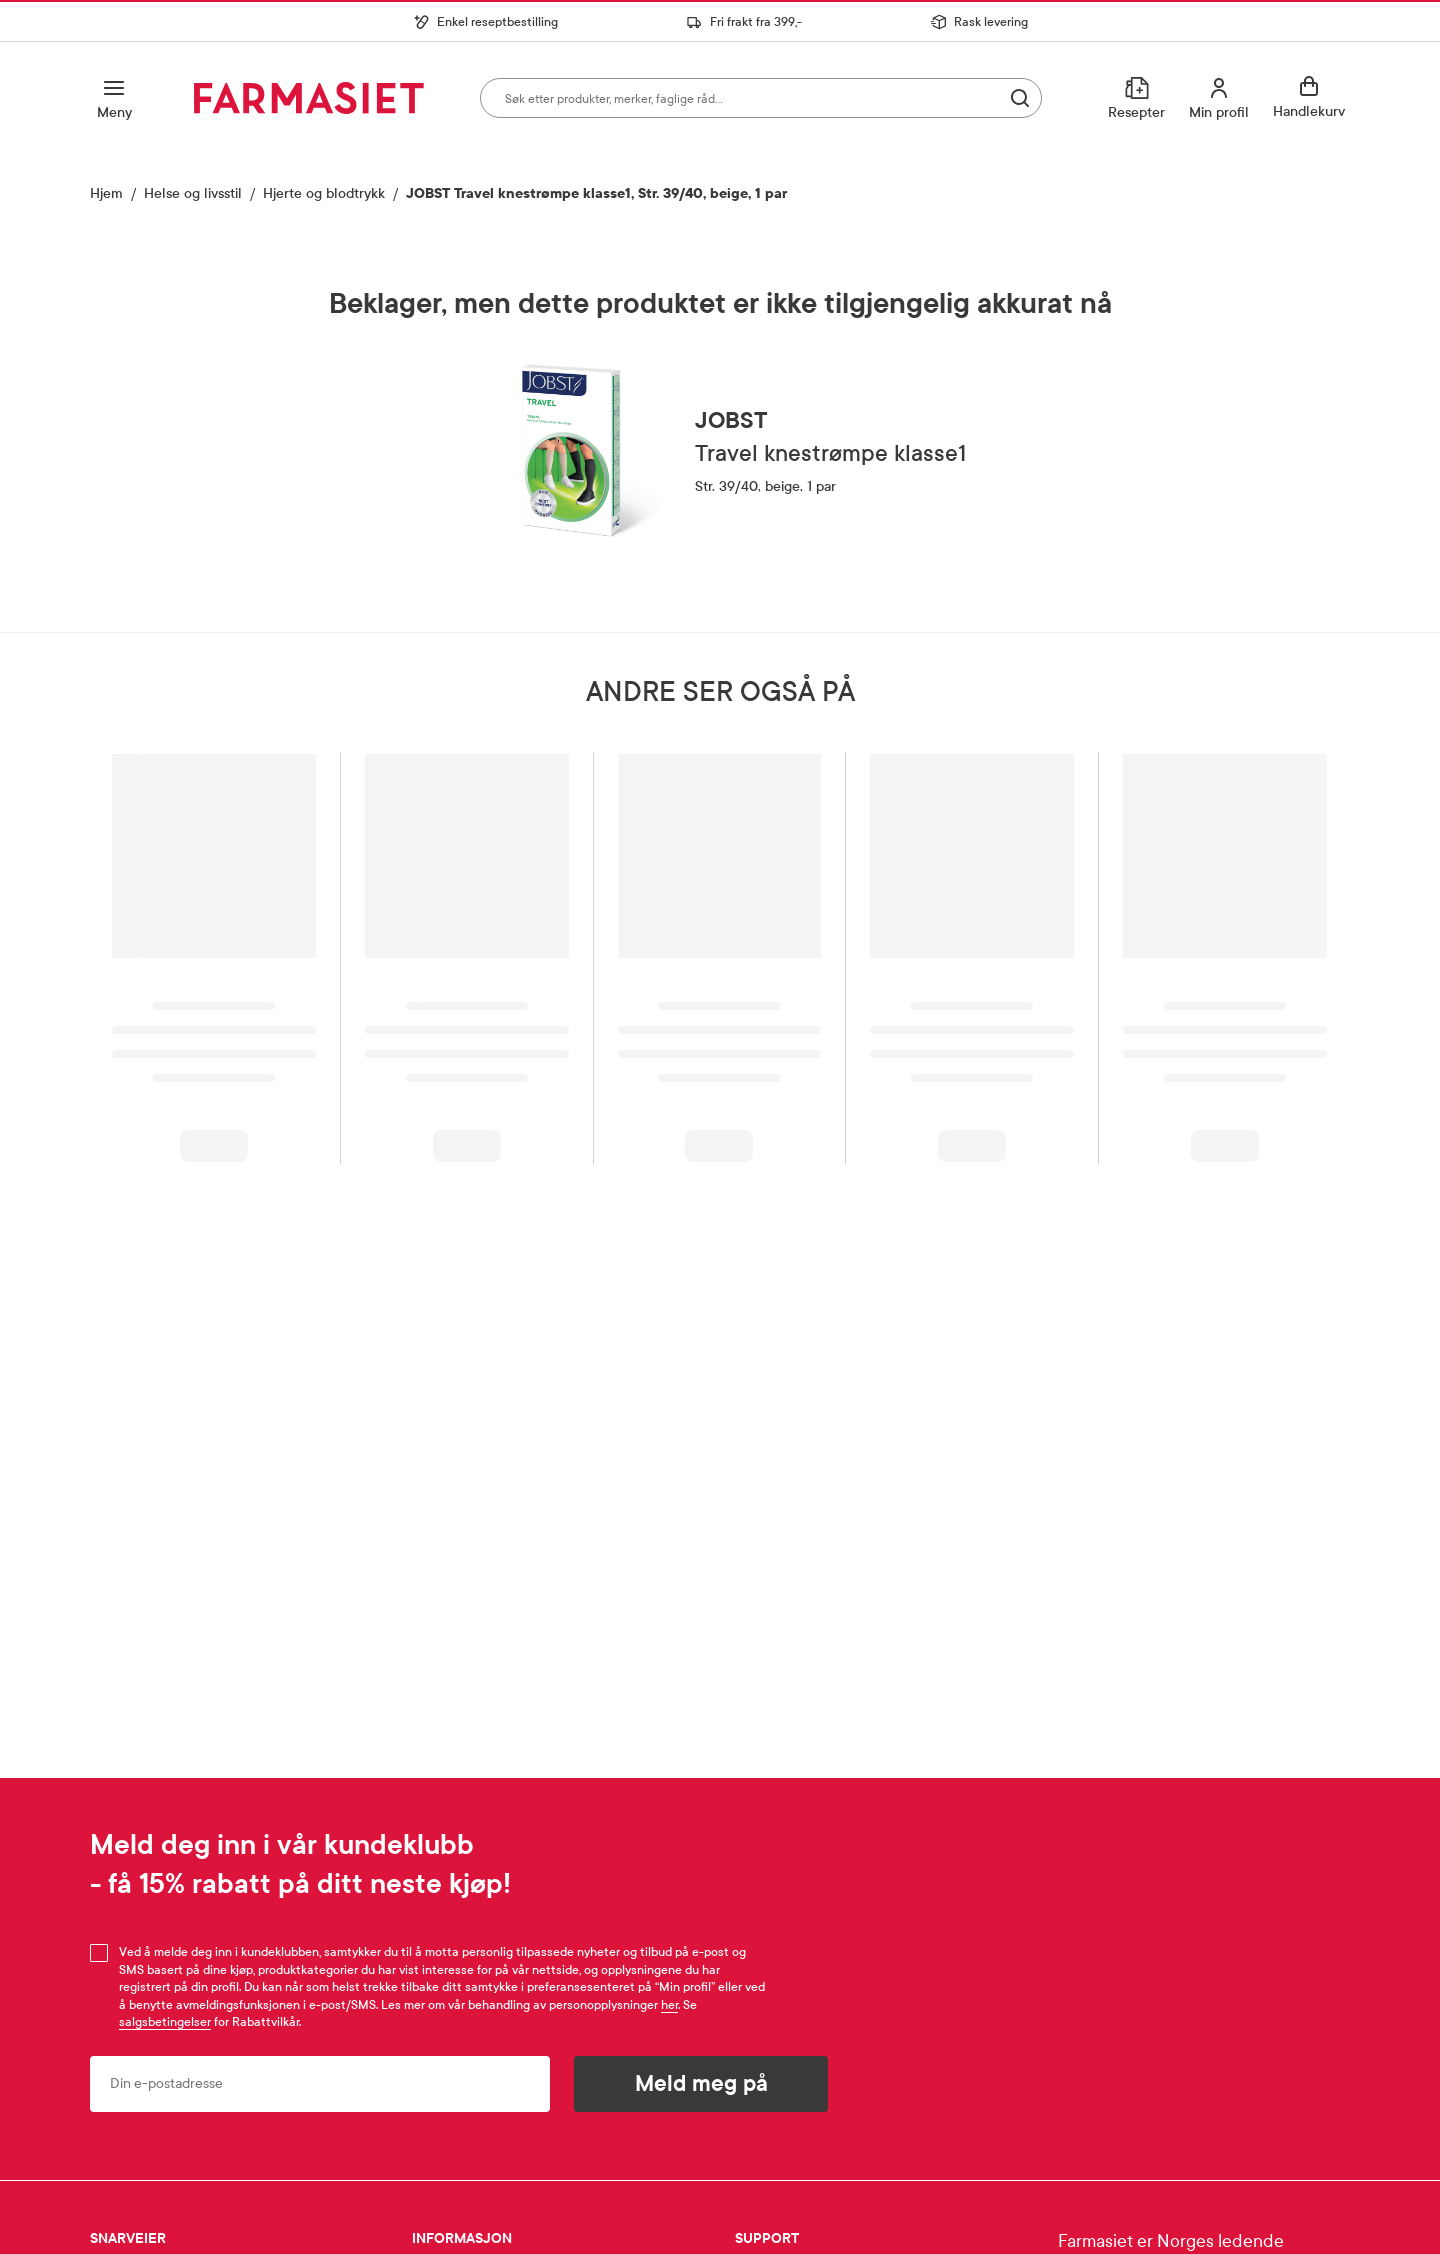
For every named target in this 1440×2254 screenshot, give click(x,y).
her (669, 2005)
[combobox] (761, 98)
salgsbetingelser (165, 2022)
